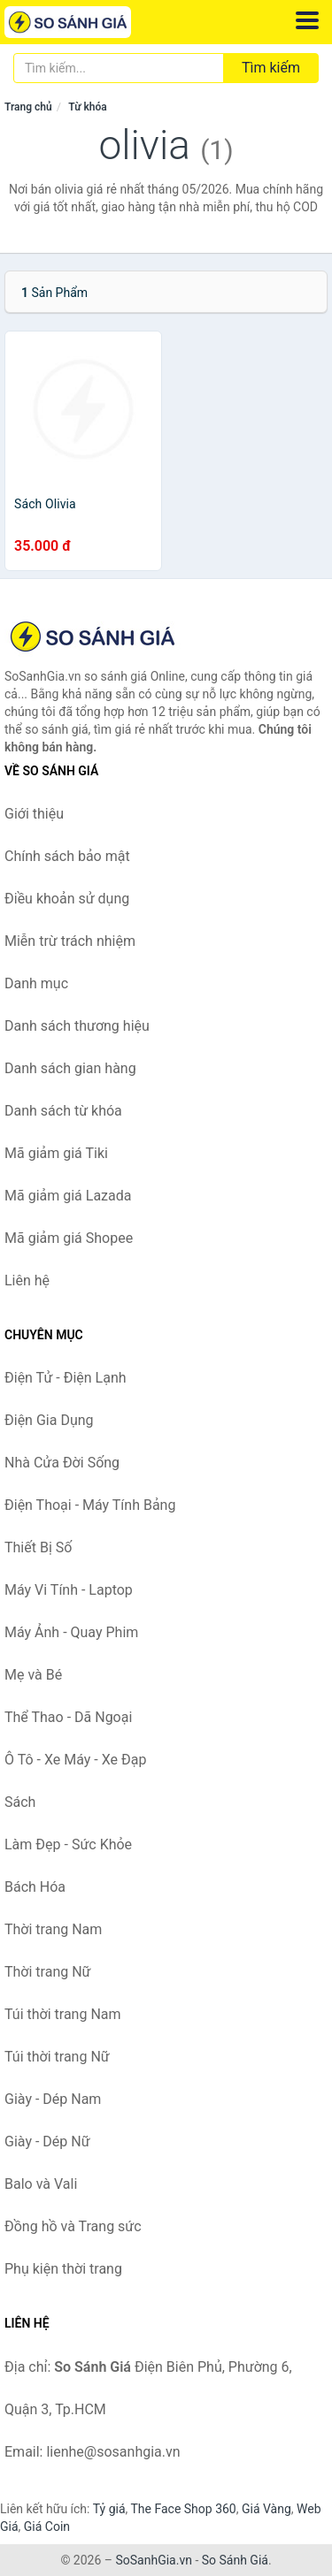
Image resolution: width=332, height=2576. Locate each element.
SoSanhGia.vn (153, 2560)
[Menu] (307, 20)
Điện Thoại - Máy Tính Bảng (89, 1505)
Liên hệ (27, 1280)
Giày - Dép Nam (52, 2099)
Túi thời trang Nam (62, 2014)
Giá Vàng (266, 2509)
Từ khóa (87, 107)
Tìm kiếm (271, 67)
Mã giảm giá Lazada (67, 1195)
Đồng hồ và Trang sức (73, 2226)
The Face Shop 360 (182, 2509)
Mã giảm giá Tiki (56, 1153)
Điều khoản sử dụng (66, 898)
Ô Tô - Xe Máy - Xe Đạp (75, 1759)
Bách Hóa (35, 1887)
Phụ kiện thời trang (63, 2268)
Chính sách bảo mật (67, 856)
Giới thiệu (34, 813)
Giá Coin (47, 2526)
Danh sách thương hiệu (77, 1025)
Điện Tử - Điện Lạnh (65, 1377)
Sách (19, 1802)
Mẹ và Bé (33, 1674)
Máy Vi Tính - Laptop (68, 1589)
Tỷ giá (109, 2509)
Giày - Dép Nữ (47, 2141)
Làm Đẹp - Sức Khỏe (68, 1844)
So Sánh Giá (235, 2560)
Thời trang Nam (53, 1929)
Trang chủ (28, 107)
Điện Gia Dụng (49, 1420)
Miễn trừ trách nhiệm (69, 941)
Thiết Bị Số (38, 1547)
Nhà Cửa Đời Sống (62, 1462)
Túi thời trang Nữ (57, 2056)
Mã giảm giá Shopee (68, 1238)
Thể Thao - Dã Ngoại (68, 1717)
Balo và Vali (40, 2184)
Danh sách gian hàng (70, 1068)
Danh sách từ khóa (63, 1110)
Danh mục (36, 983)
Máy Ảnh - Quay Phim (71, 1632)
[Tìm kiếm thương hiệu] (118, 68)
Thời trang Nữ (47, 1971)
